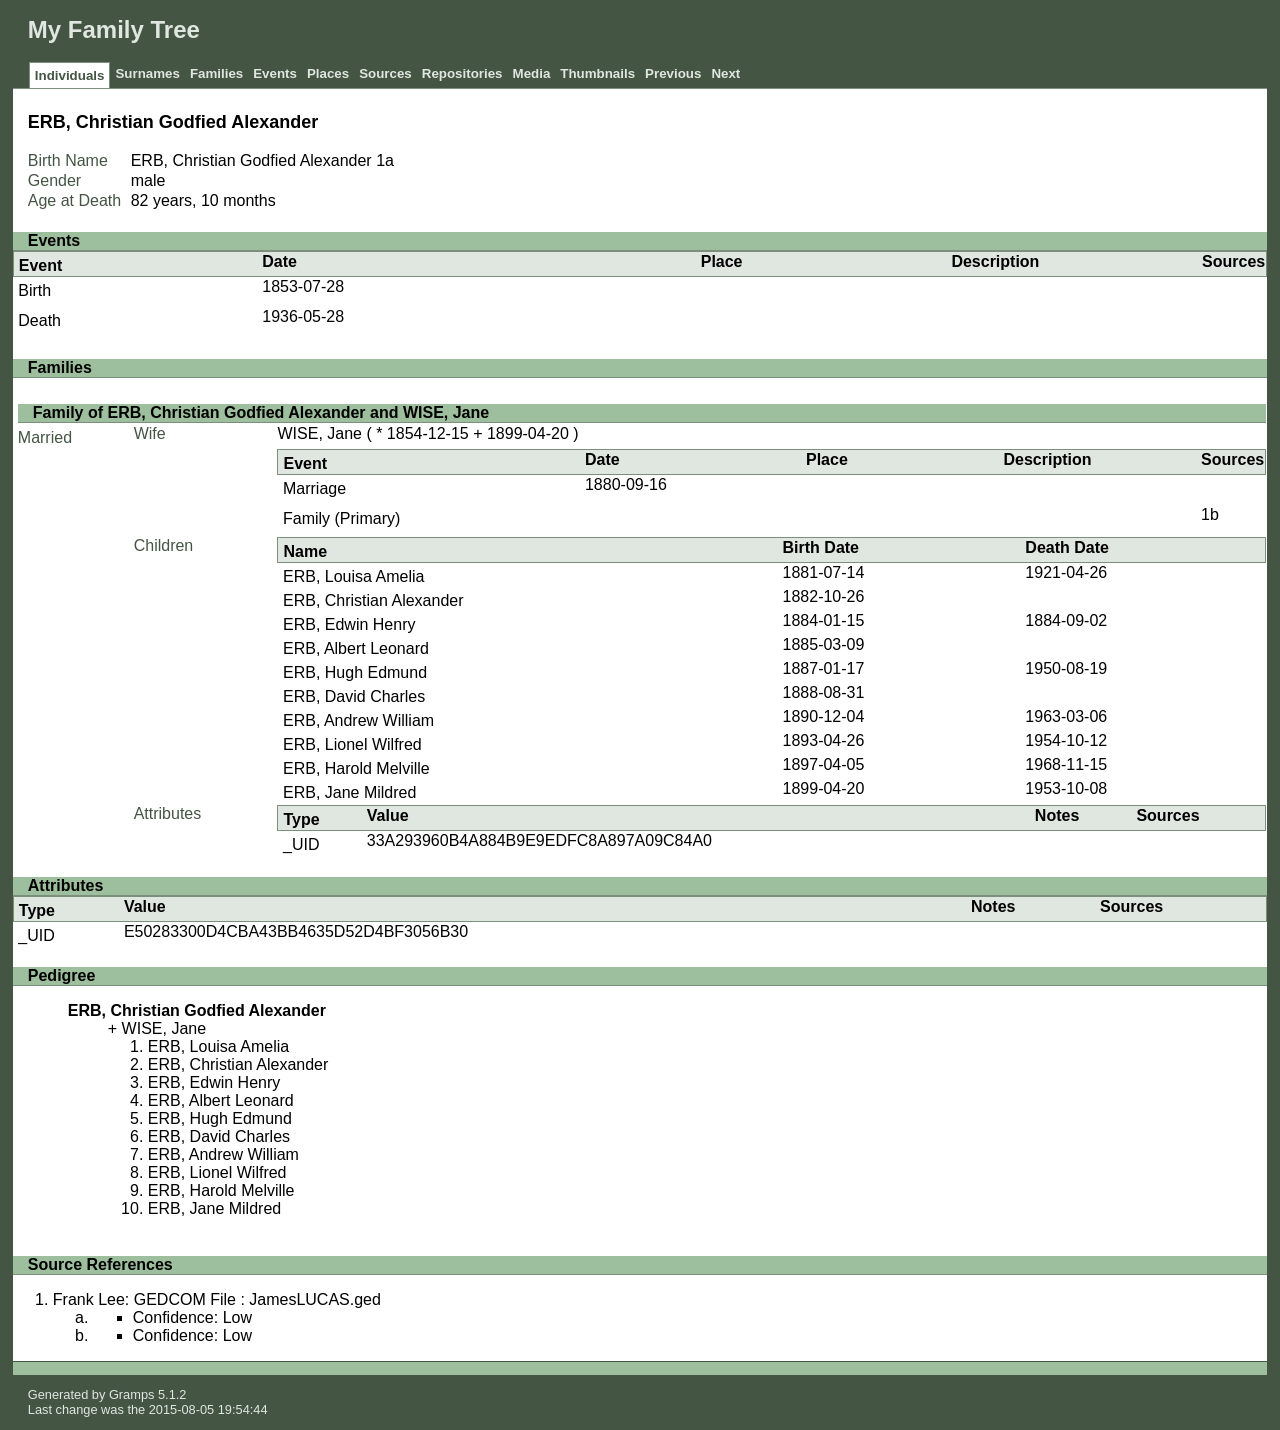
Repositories (462, 73)
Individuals (70, 75)
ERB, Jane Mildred (349, 792)
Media (532, 73)
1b (1210, 514)
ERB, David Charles (354, 696)
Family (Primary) (341, 518)
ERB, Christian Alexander (373, 600)
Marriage (314, 488)
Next (725, 73)
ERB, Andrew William (358, 720)
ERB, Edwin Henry (349, 624)
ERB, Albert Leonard (356, 648)
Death (39, 320)
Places (328, 73)
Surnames (147, 73)
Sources (385, 73)
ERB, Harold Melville (356, 768)
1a (385, 160)
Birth (34, 290)
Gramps (132, 1394)
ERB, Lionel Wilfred (352, 744)
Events (275, 73)
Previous (673, 73)
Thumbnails (597, 73)
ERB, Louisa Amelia (353, 576)
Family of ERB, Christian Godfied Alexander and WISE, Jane (261, 412)
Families (216, 73)
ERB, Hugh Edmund (355, 672)
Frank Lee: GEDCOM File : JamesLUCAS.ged (217, 1299)
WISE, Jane (319, 433)
